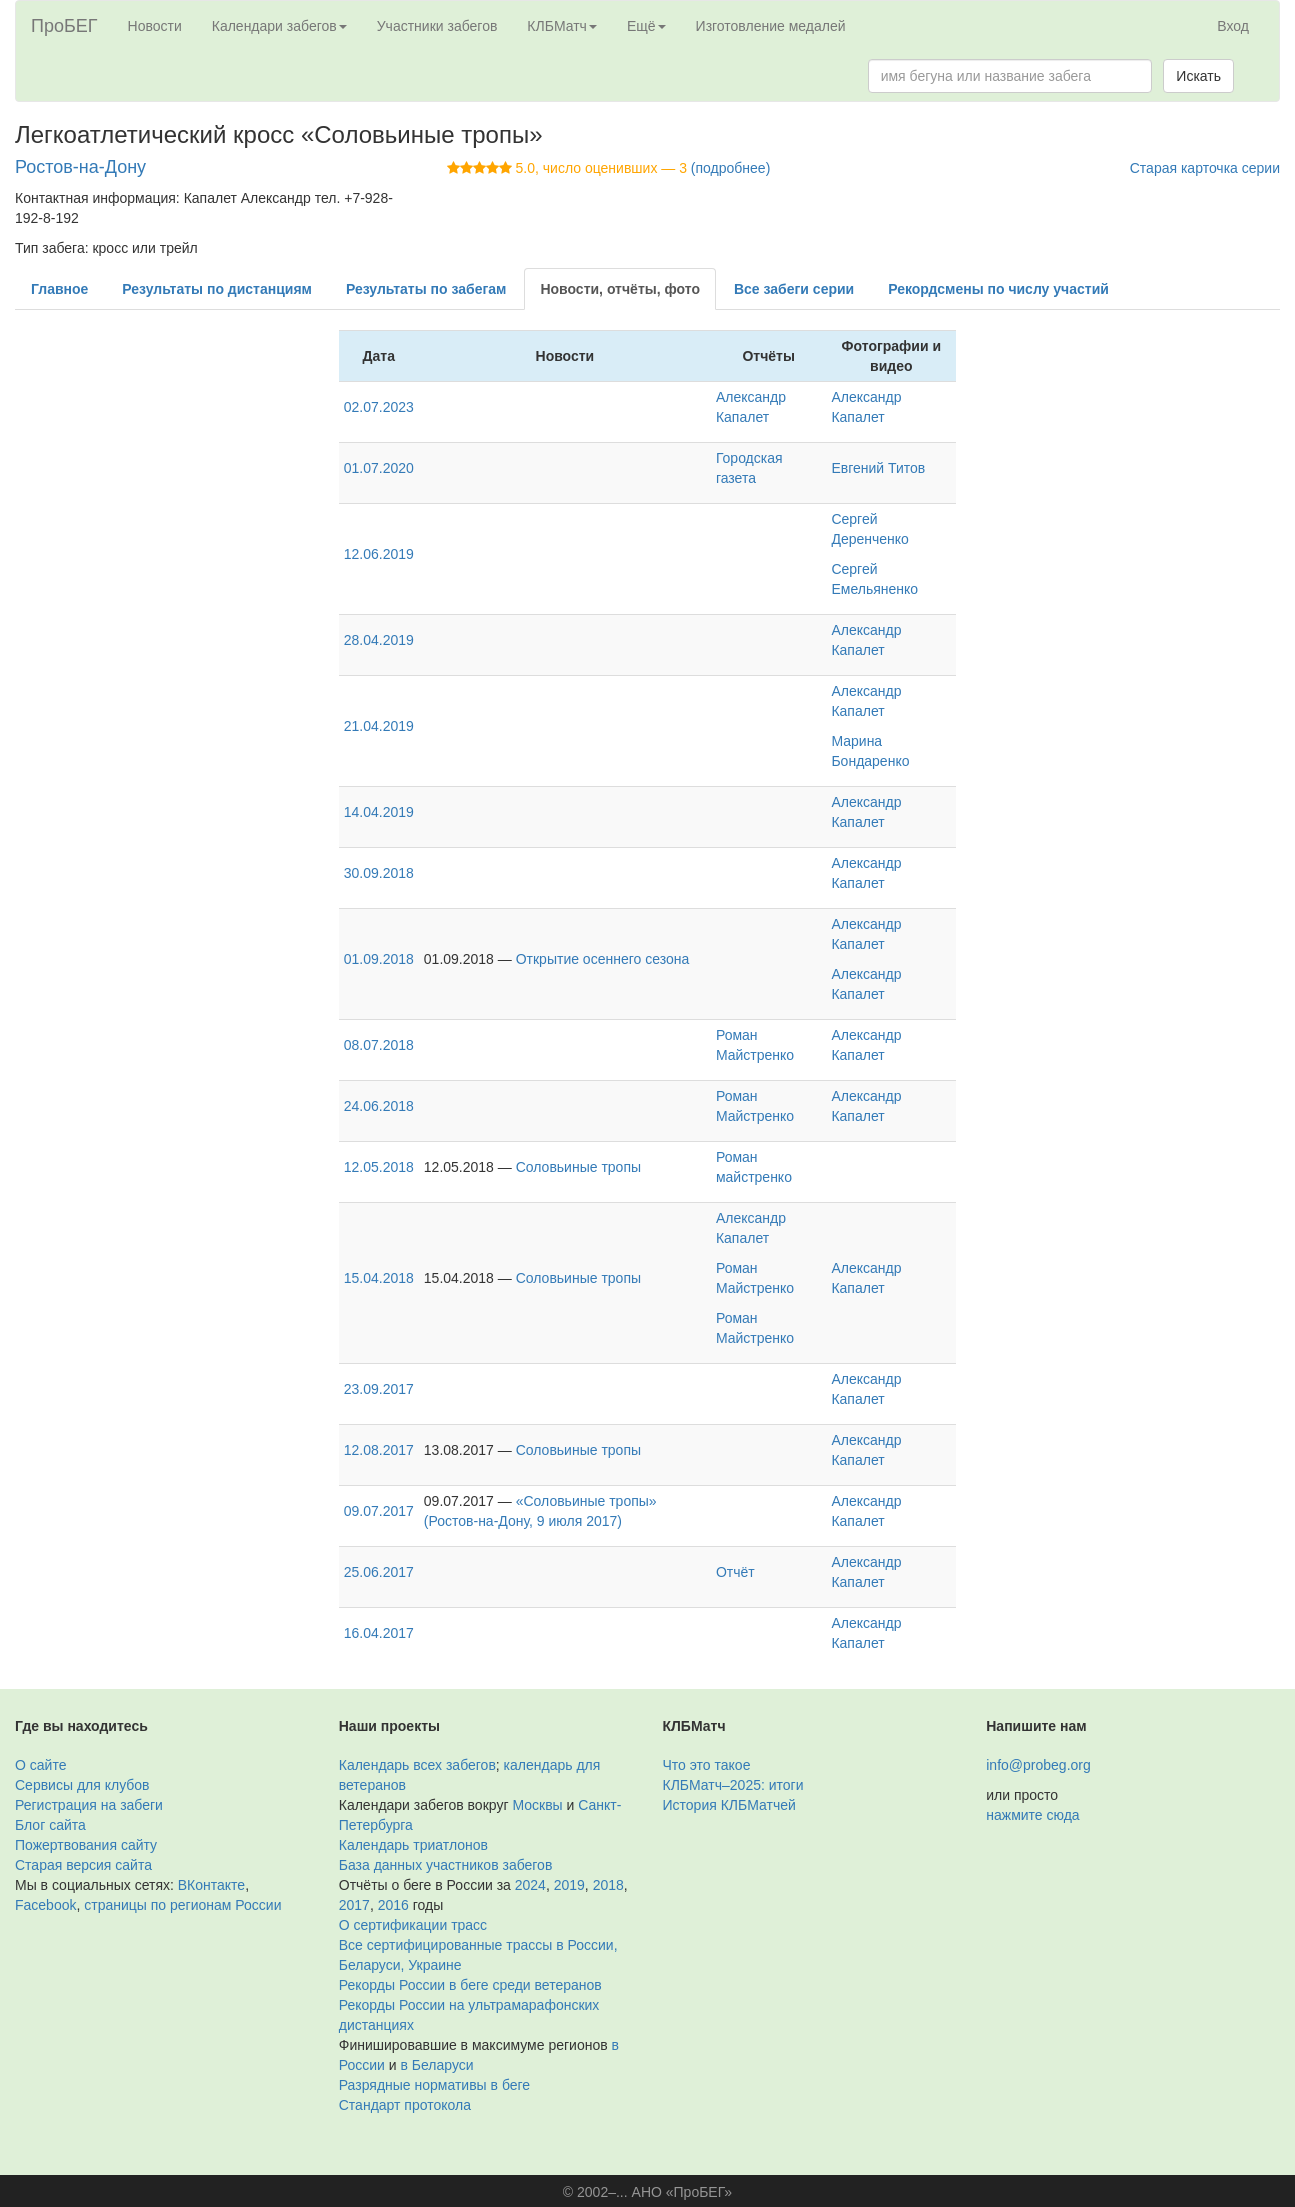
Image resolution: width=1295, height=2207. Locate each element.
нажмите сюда (1032, 1815)
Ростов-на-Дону (80, 167)
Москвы (537, 1805)
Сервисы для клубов (82, 1785)
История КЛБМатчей (729, 1805)
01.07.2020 (379, 468)
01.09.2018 (379, 959)
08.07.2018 (379, 1045)
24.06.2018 (379, 1106)
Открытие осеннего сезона (603, 959)
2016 (393, 1905)
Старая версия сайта (83, 1865)
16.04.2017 (379, 1633)
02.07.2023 (379, 407)
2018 (608, 1885)
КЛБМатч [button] (562, 26)
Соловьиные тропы (578, 1167)
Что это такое (707, 1765)
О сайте (40, 1765)
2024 (530, 1885)
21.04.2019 (379, 726)
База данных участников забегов (446, 1865)
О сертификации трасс (413, 1925)
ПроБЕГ (64, 26)
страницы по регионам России (182, 1905)
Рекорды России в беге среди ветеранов (470, 1985)
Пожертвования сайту (86, 1845)
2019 (569, 1885)
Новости (155, 26)
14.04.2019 (379, 812)
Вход (1233, 26)
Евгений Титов (878, 468)
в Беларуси (437, 2065)
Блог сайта (50, 1825)
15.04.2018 (379, 1278)
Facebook (45, 1905)
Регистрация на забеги (89, 1805)
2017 (354, 1905)
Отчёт (735, 1572)
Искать (1198, 76)
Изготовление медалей (771, 26)
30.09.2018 (379, 873)
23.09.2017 (379, 1389)
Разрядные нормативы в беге (434, 2085)
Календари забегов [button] (279, 26)
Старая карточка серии (1205, 168)
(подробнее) (730, 168)
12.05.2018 (379, 1167)
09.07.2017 (379, 1511)
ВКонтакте (211, 1885)
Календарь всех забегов (417, 1765)
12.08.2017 (379, 1450)
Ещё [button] (646, 26)
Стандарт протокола (405, 2105)
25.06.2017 (379, 1572)
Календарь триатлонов (413, 1845)
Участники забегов (437, 26)
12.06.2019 (379, 554)
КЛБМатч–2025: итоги (733, 1785)
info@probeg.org (1038, 1765)
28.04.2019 (379, 640)
